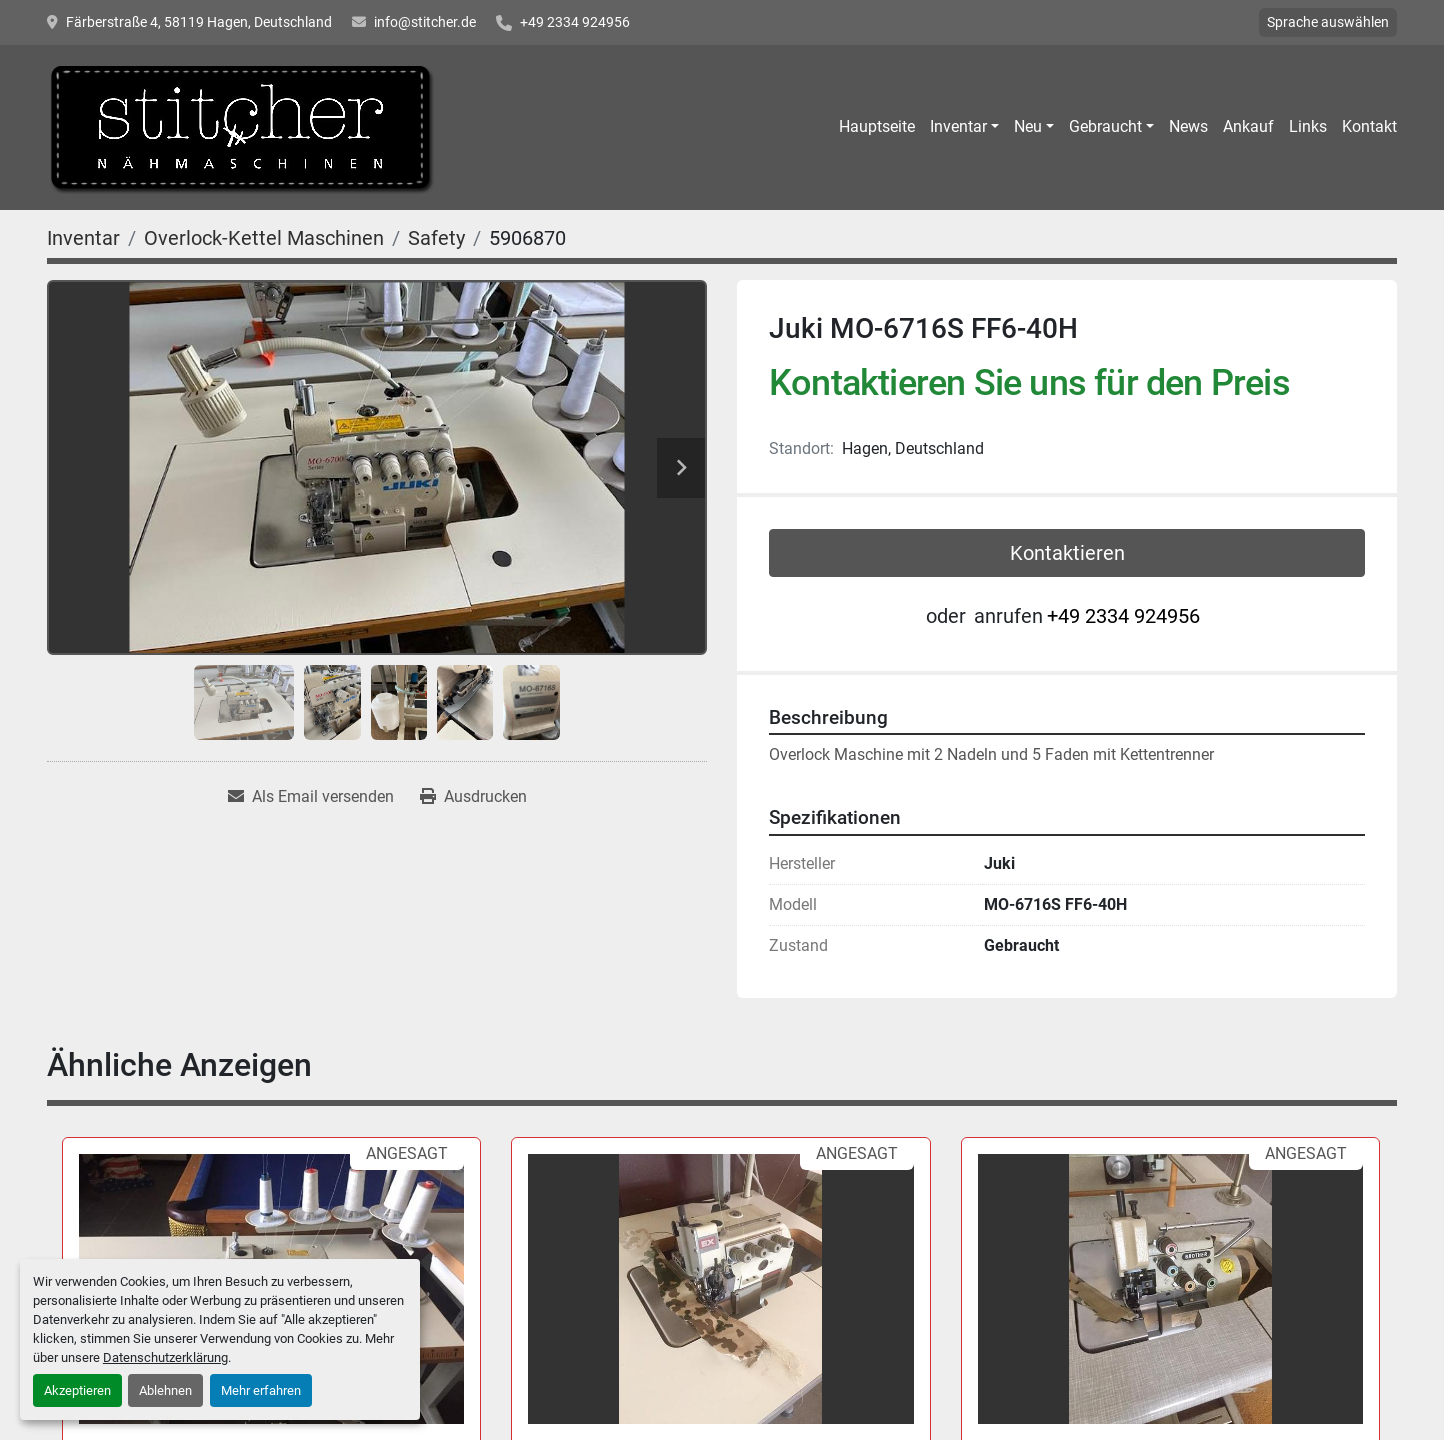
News (1188, 126)
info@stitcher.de (425, 22)
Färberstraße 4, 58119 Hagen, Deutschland (199, 22)
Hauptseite (877, 126)
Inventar (958, 126)
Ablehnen (165, 1390)
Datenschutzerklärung (165, 1357)
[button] (964, 127)
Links (1308, 126)
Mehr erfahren (261, 1390)
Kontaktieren (1067, 553)
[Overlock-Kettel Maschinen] (264, 238)
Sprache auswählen (1328, 22)
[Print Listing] (473, 797)
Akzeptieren (77, 1390)
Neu (1028, 126)
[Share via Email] (311, 797)
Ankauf (1248, 126)
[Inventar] (83, 238)
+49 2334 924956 (575, 22)
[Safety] (436, 238)
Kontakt (1369, 126)
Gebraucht (1105, 126)
